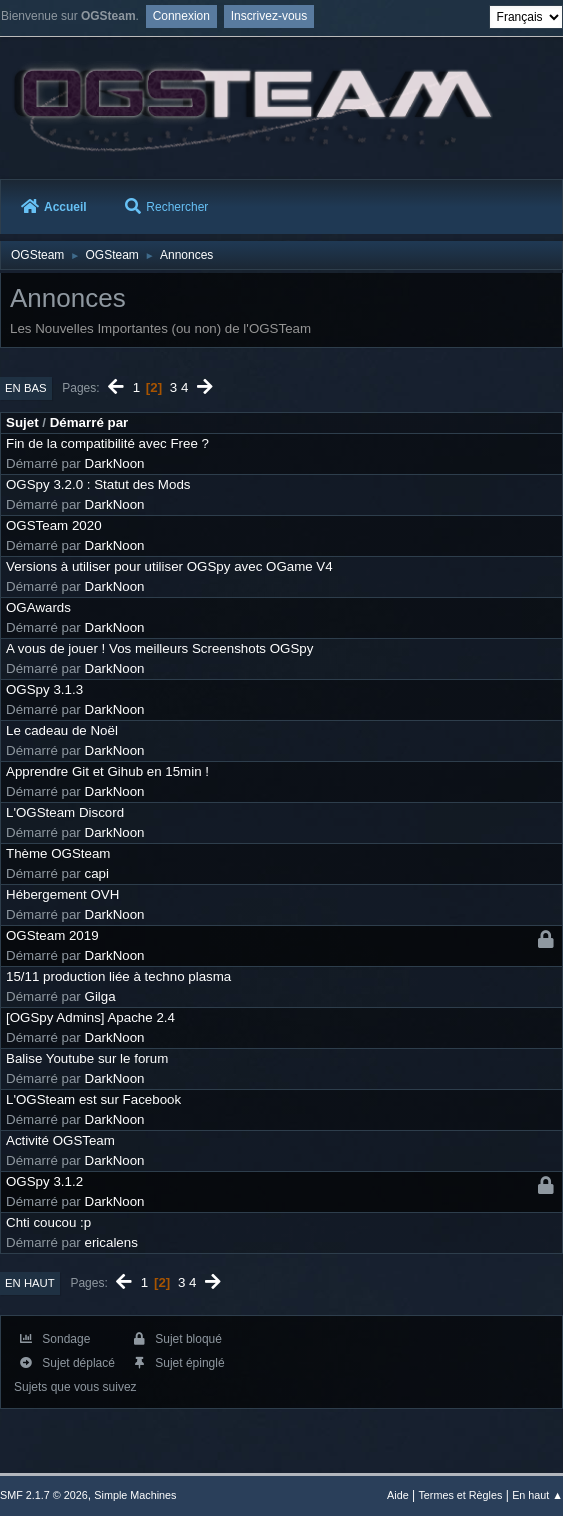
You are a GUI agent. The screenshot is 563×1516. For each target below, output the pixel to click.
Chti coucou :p (48, 1222)
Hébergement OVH (62, 894)
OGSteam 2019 (52, 935)
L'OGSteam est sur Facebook (93, 1099)
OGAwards (38, 607)
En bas (26, 388)
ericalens (111, 1242)
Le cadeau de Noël (62, 730)
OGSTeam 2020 (54, 525)
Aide (398, 1495)
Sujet (22, 422)
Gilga (100, 996)
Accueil (54, 207)
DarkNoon (115, 463)
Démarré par (89, 422)
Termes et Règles (460, 1495)
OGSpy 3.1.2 (44, 1181)
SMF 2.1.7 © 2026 (44, 1495)
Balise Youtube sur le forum (87, 1058)
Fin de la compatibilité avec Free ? (107, 443)
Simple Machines (135, 1495)
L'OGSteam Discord (65, 812)
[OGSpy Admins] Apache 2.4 (90, 1017)
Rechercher (166, 207)
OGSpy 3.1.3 (44, 689)
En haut (30, 1283)
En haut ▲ (537, 1495)
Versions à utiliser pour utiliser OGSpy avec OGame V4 (169, 566)
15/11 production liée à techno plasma (118, 976)
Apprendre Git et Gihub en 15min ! (107, 771)
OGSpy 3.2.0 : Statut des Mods (98, 484)
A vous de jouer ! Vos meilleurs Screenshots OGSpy (159, 648)
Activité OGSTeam (60, 1140)
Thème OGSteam (58, 853)
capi (97, 873)
